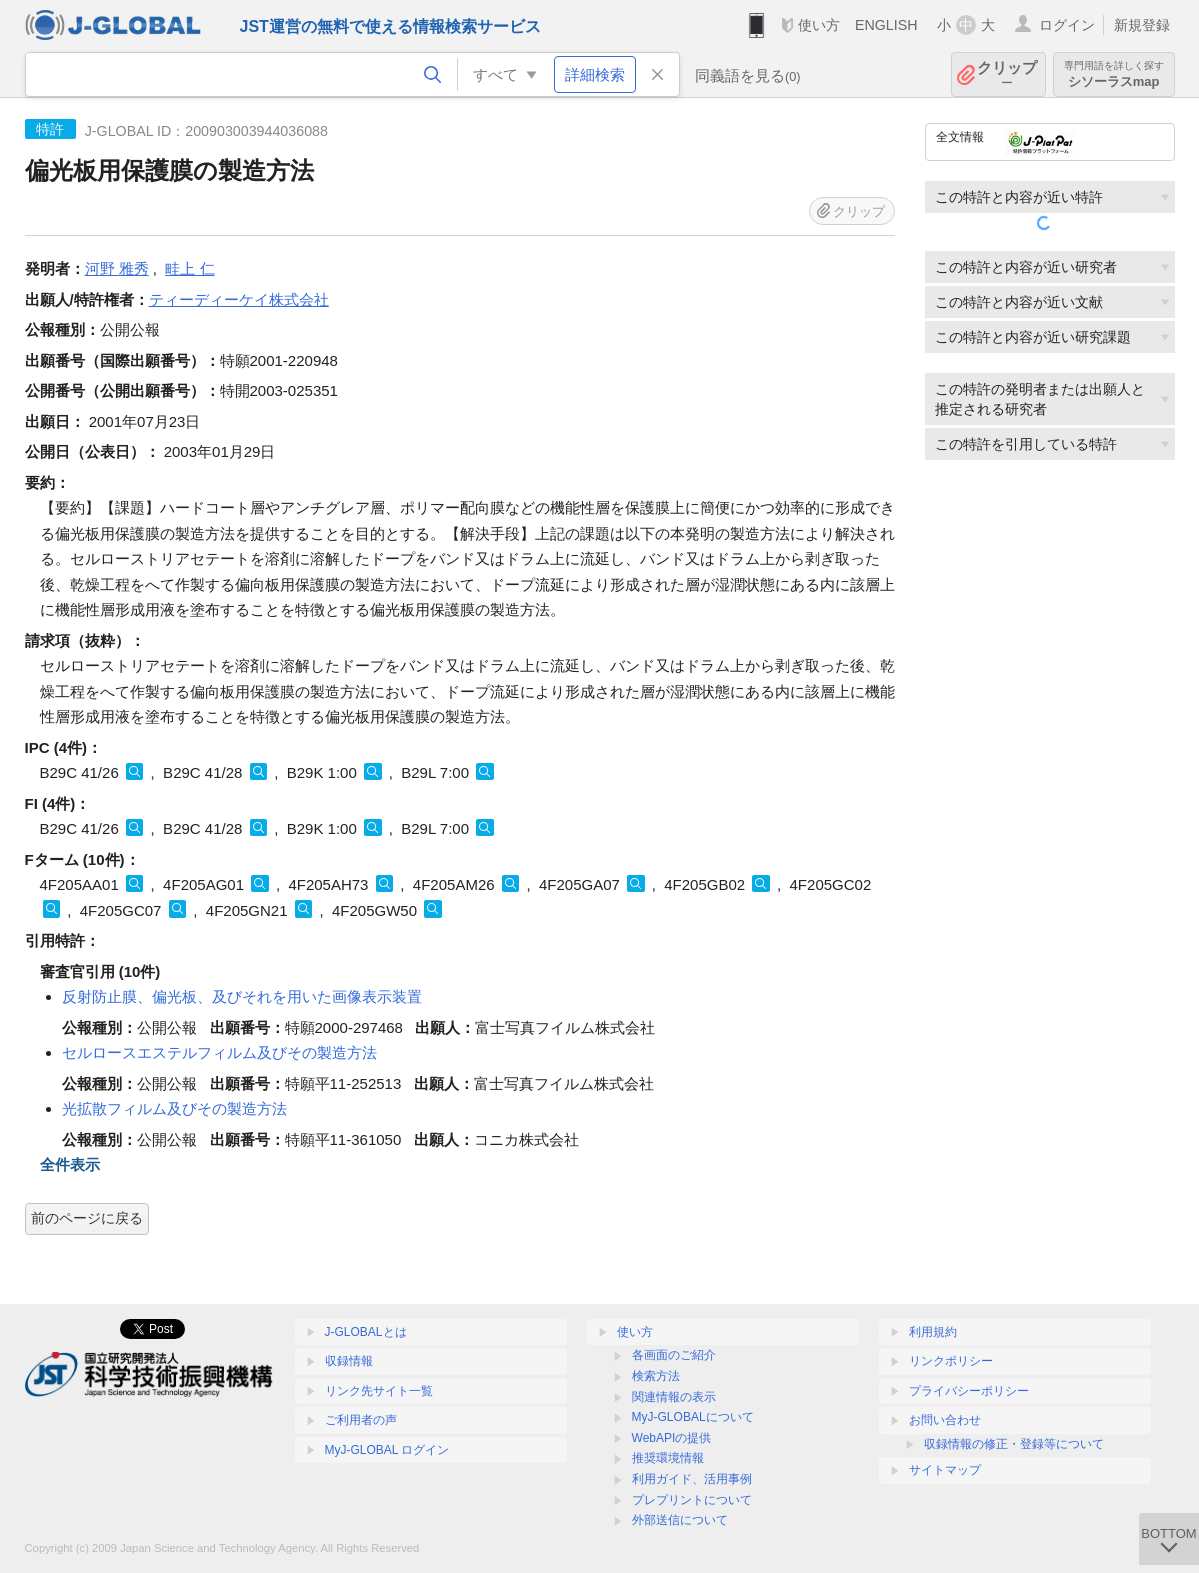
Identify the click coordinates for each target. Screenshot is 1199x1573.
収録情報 (349, 1361)
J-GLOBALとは (366, 1332)
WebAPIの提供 (672, 1438)
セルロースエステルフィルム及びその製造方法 (219, 1052)
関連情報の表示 (674, 1397)
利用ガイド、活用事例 (692, 1479)
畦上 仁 (189, 268)
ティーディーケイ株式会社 (239, 299)
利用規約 (933, 1332)
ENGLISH (886, 25)
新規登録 (1142, 25)
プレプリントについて (692, 1500)
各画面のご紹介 (674, 1355)
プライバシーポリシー (969, 1391)
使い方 (819, 25)
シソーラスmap (1114, 74)
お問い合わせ (945, 1420)
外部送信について (680, 1520)
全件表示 (70, 1164)
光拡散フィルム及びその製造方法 (174, 1108)
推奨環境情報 (668, 1458)
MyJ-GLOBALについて (693, 1417)
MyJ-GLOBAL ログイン (387, 1450)
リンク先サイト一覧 (379, 1391)
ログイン (1067, 25)
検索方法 (656, 1376)
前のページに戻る (87, 1218)
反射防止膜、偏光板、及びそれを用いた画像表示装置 (242, 996)
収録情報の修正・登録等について (1014, 1444)
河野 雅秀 (117, 268)
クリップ (1007, 74)
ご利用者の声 (361, 1420)
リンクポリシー (951, 1361)
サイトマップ (945, 1470)
